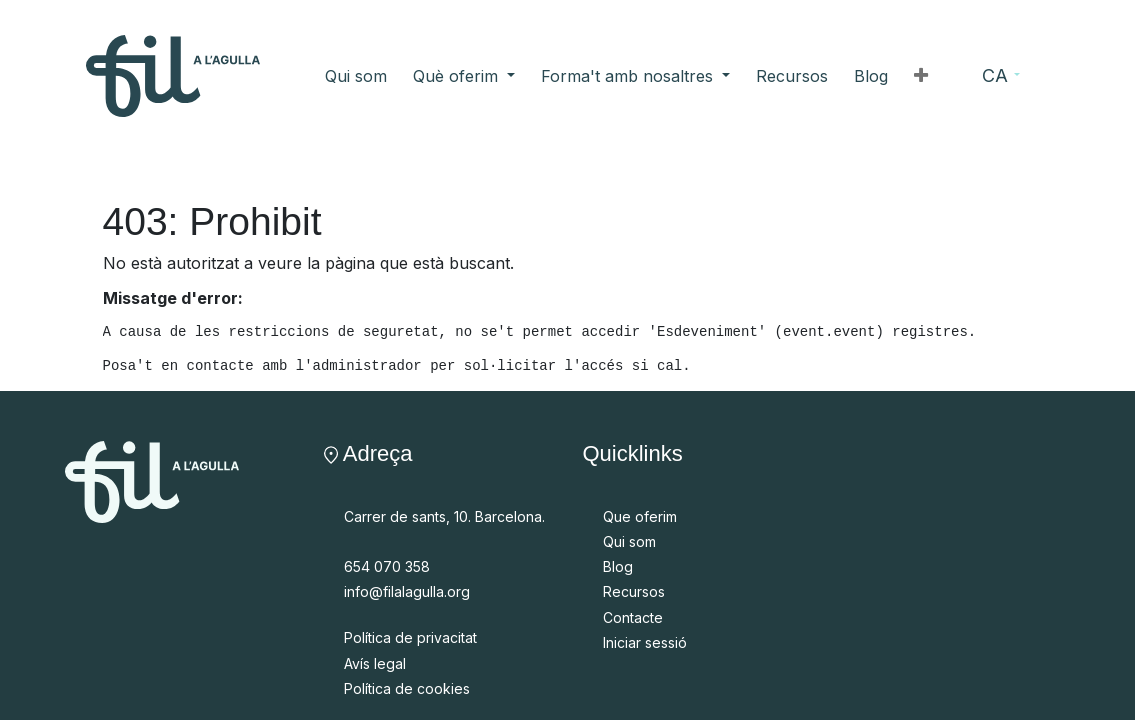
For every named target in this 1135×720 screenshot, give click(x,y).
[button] (921, 76)
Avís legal (375, 663)
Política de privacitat (410, 637)
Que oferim (640, 516)
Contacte (633, 617)
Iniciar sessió (645, 642)
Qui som (629, 541)
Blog (618, 566)
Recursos (634, 591)
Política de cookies (407, 688)
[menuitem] (356, 76)
